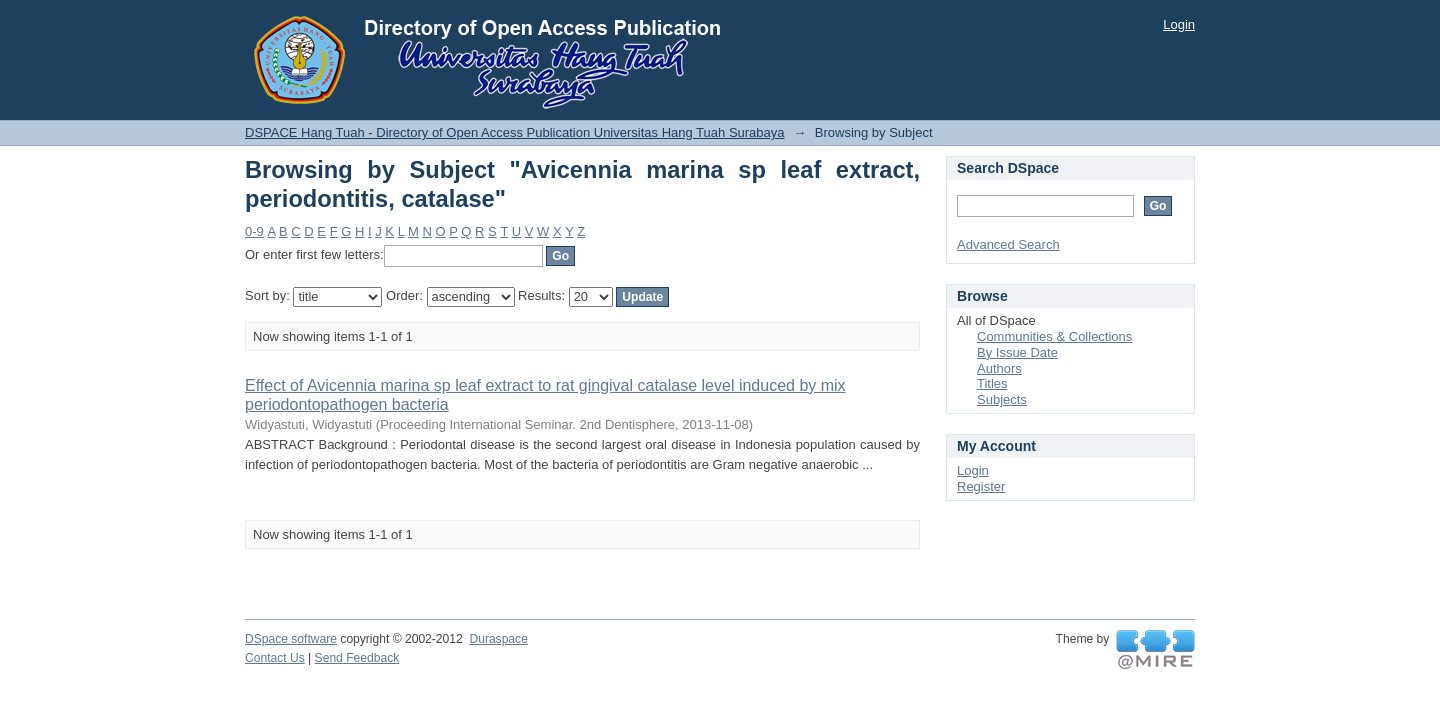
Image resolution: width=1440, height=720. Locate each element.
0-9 (254, 231)
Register (981, 486)
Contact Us (275, 658)
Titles (992, 383)
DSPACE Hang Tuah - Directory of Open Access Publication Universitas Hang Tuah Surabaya (515, 132)
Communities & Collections (1054, 336)
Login (1179, 24)
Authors (999, 368)
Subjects (1002, 399)
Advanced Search (1008, 244)
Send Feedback (357, 658)
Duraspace (498, 639)
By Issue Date (1017, 352)
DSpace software (291, 639)
